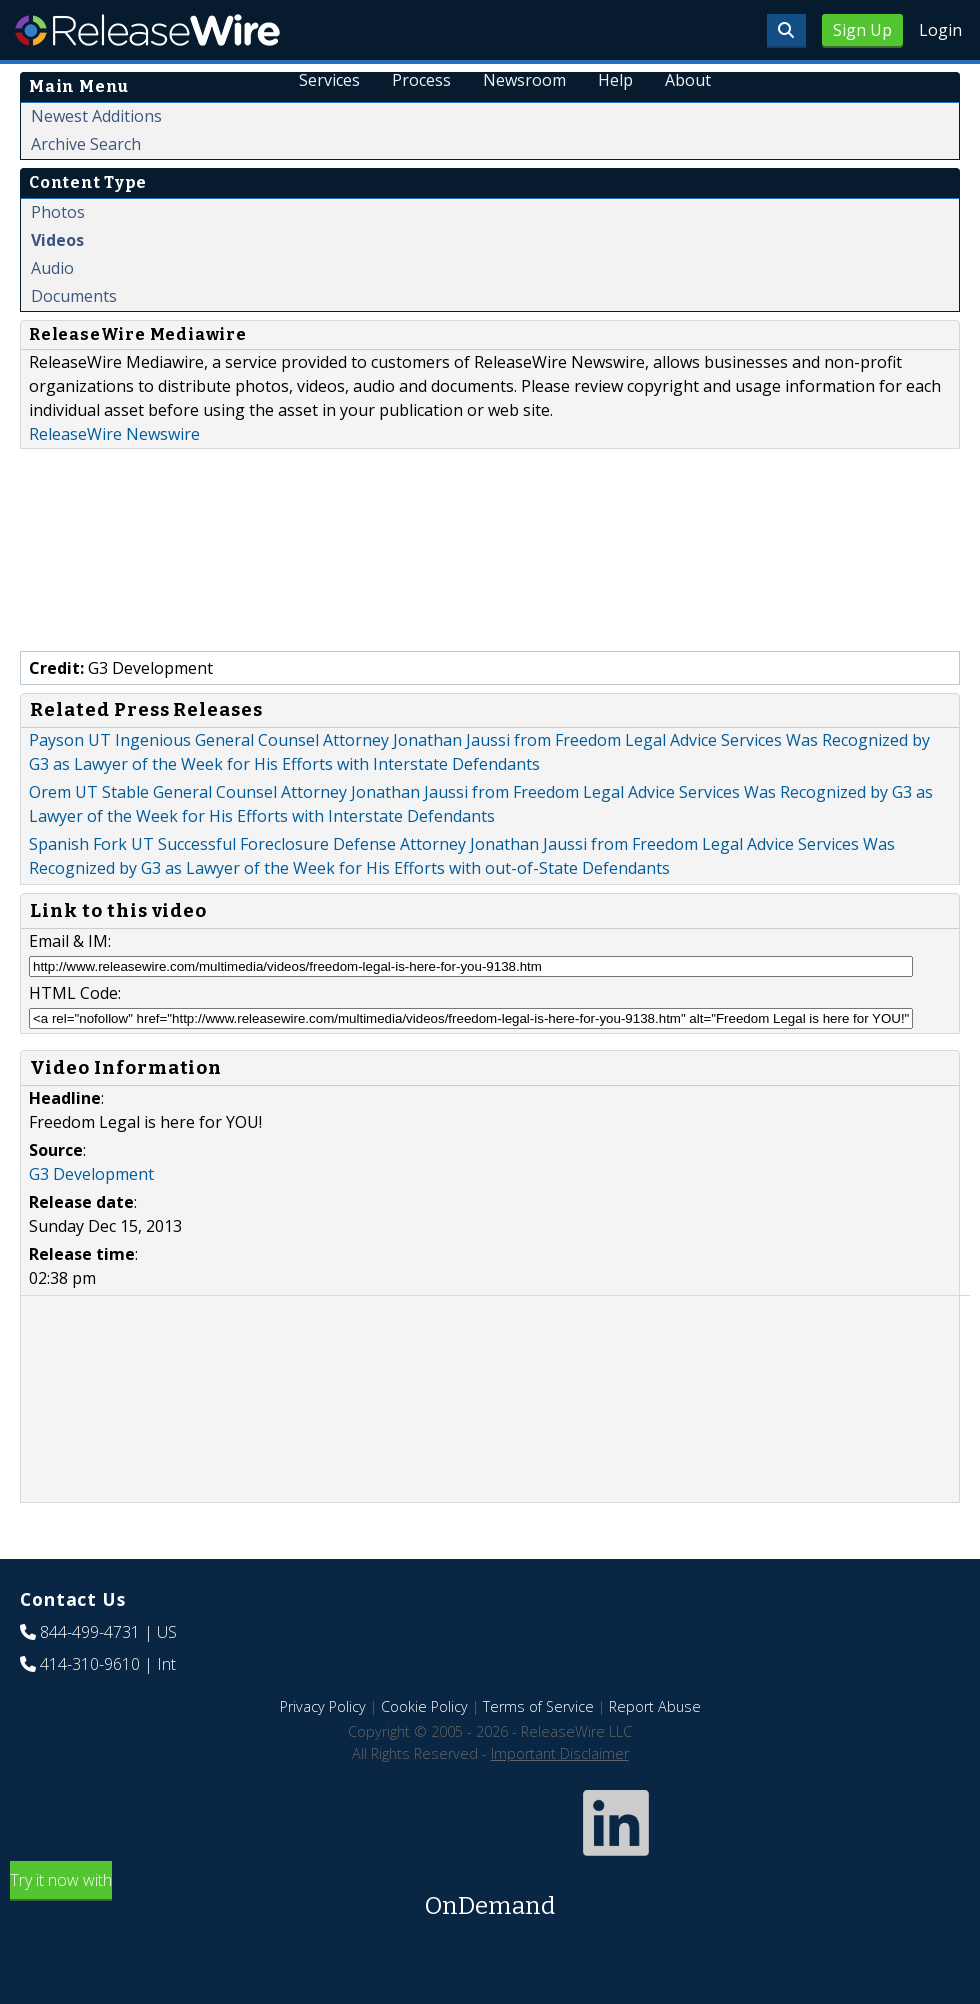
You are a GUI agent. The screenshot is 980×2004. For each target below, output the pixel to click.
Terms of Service (538, 1706)
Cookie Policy (424, 1706)
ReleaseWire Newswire (114, 434)
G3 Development (91, 1174)
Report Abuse (655, 1706)
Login (940, 30)
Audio (52, 268)
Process (422, 80)
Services (330, 80)
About (688, 80)
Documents (74, 296)
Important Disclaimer (560, 1753)
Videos (57, 240)
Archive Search (86, 144)
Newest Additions (96, 116)
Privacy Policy (323, 1706)
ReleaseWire (147, 30)
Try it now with (490, 1896)
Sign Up (862, 30)
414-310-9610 (90, 1664)
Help (615, 80)
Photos (58, 212)
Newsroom (524, 80)
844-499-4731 (90, 1632)
